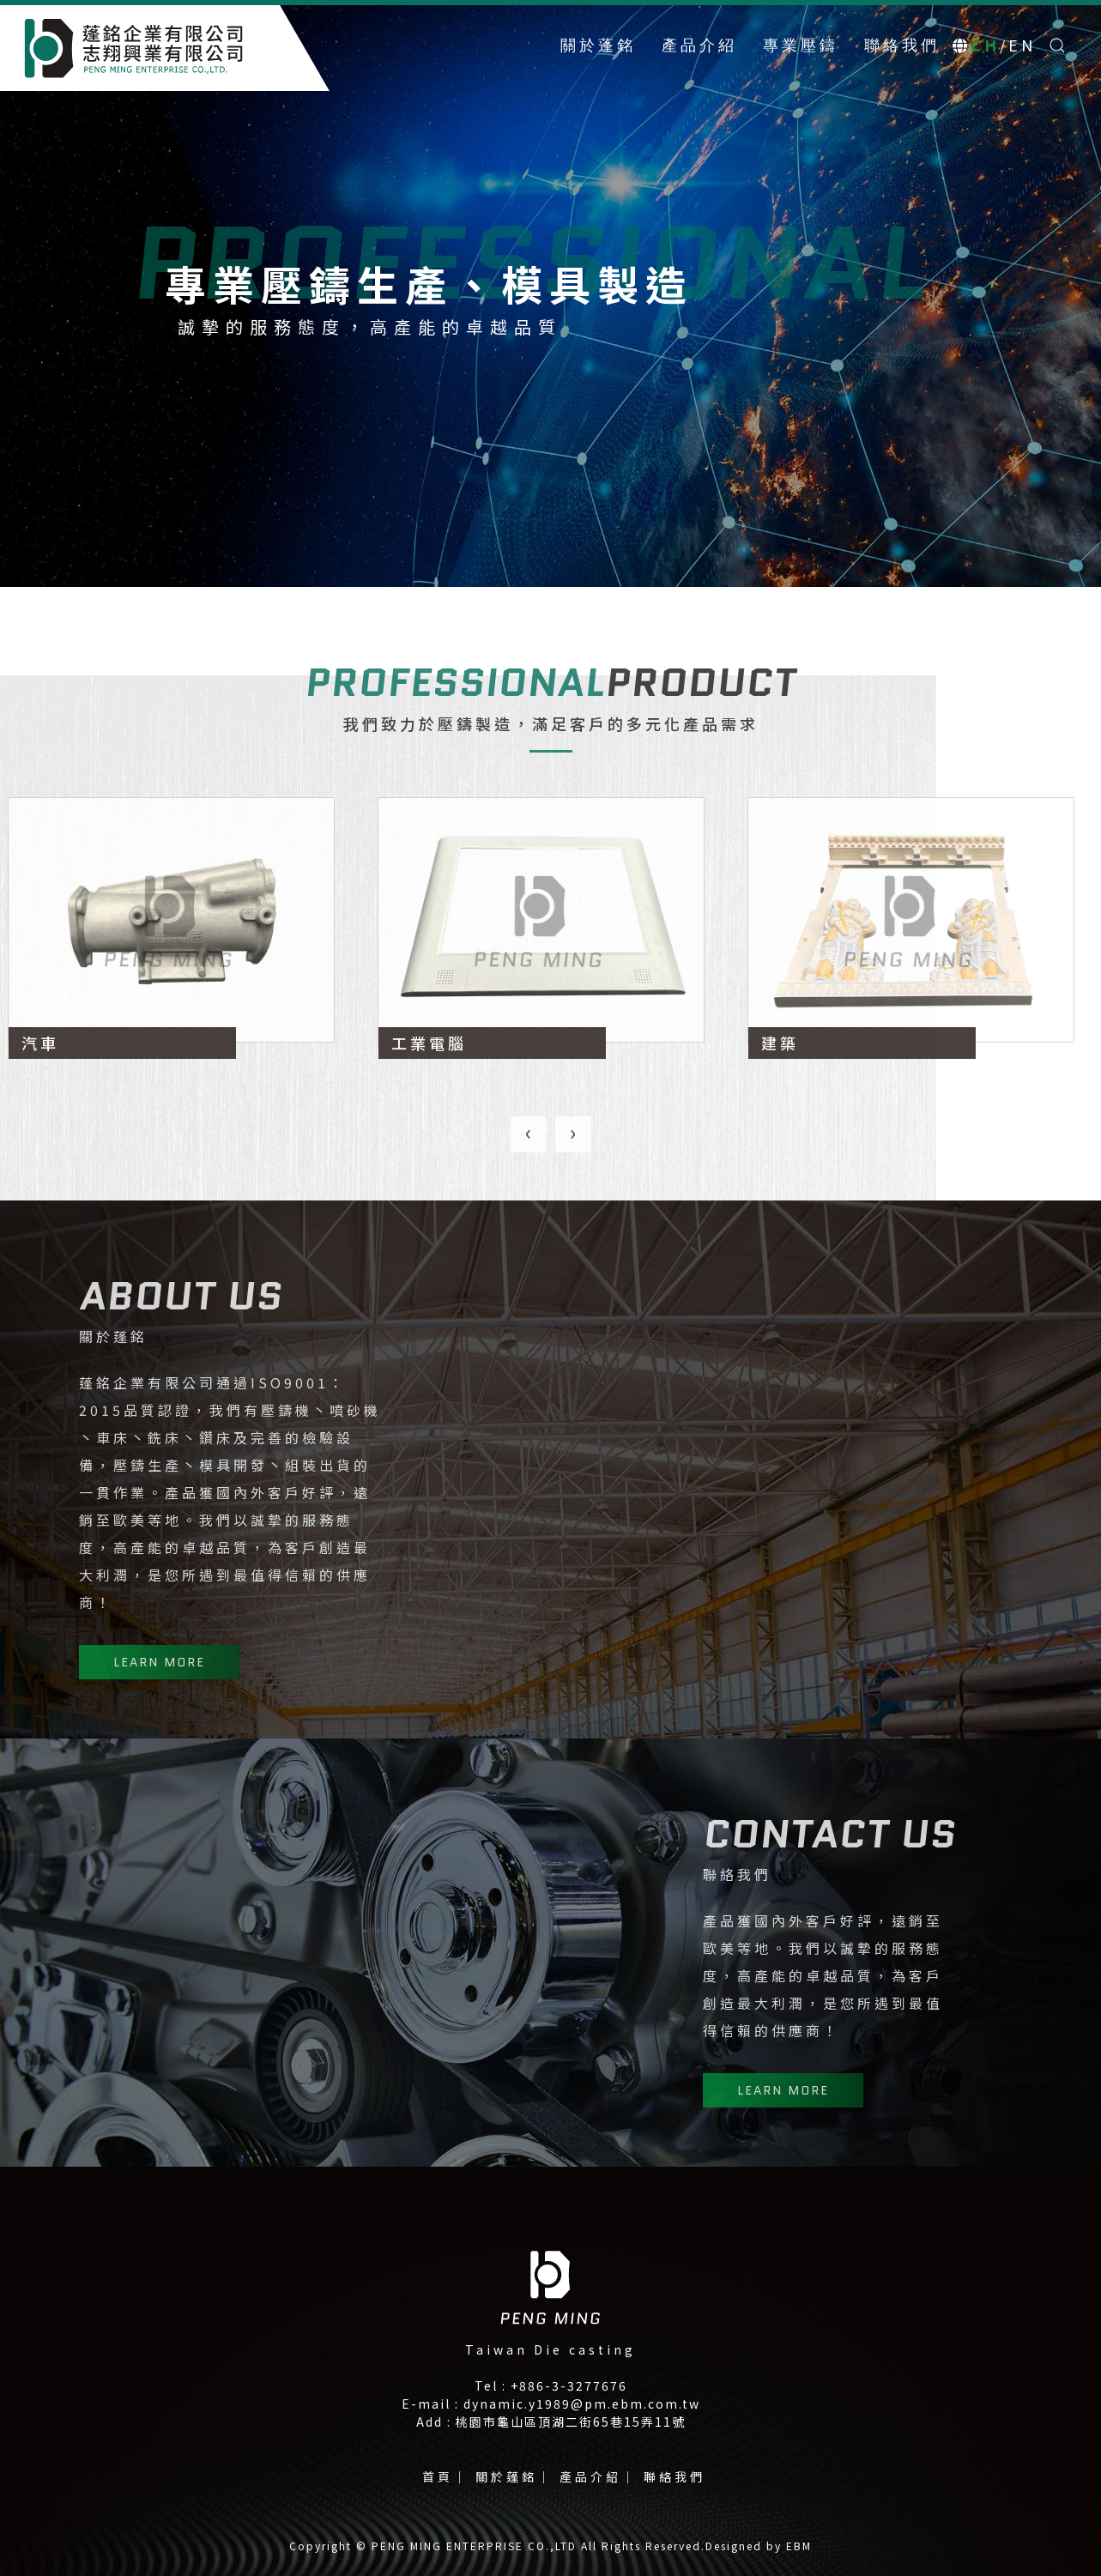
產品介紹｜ (598, 2476)
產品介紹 (699, 45)
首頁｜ (445, 2476)
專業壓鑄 (800, 45)
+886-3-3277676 (569, 2385)
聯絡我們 (902, 45)
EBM (799, 2545)
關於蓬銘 (598, 45)
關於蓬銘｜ (514, 2476)
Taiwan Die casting (550, 2349)
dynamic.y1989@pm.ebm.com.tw (581, 2403)
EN (1022, 44)
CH (985, 44)
